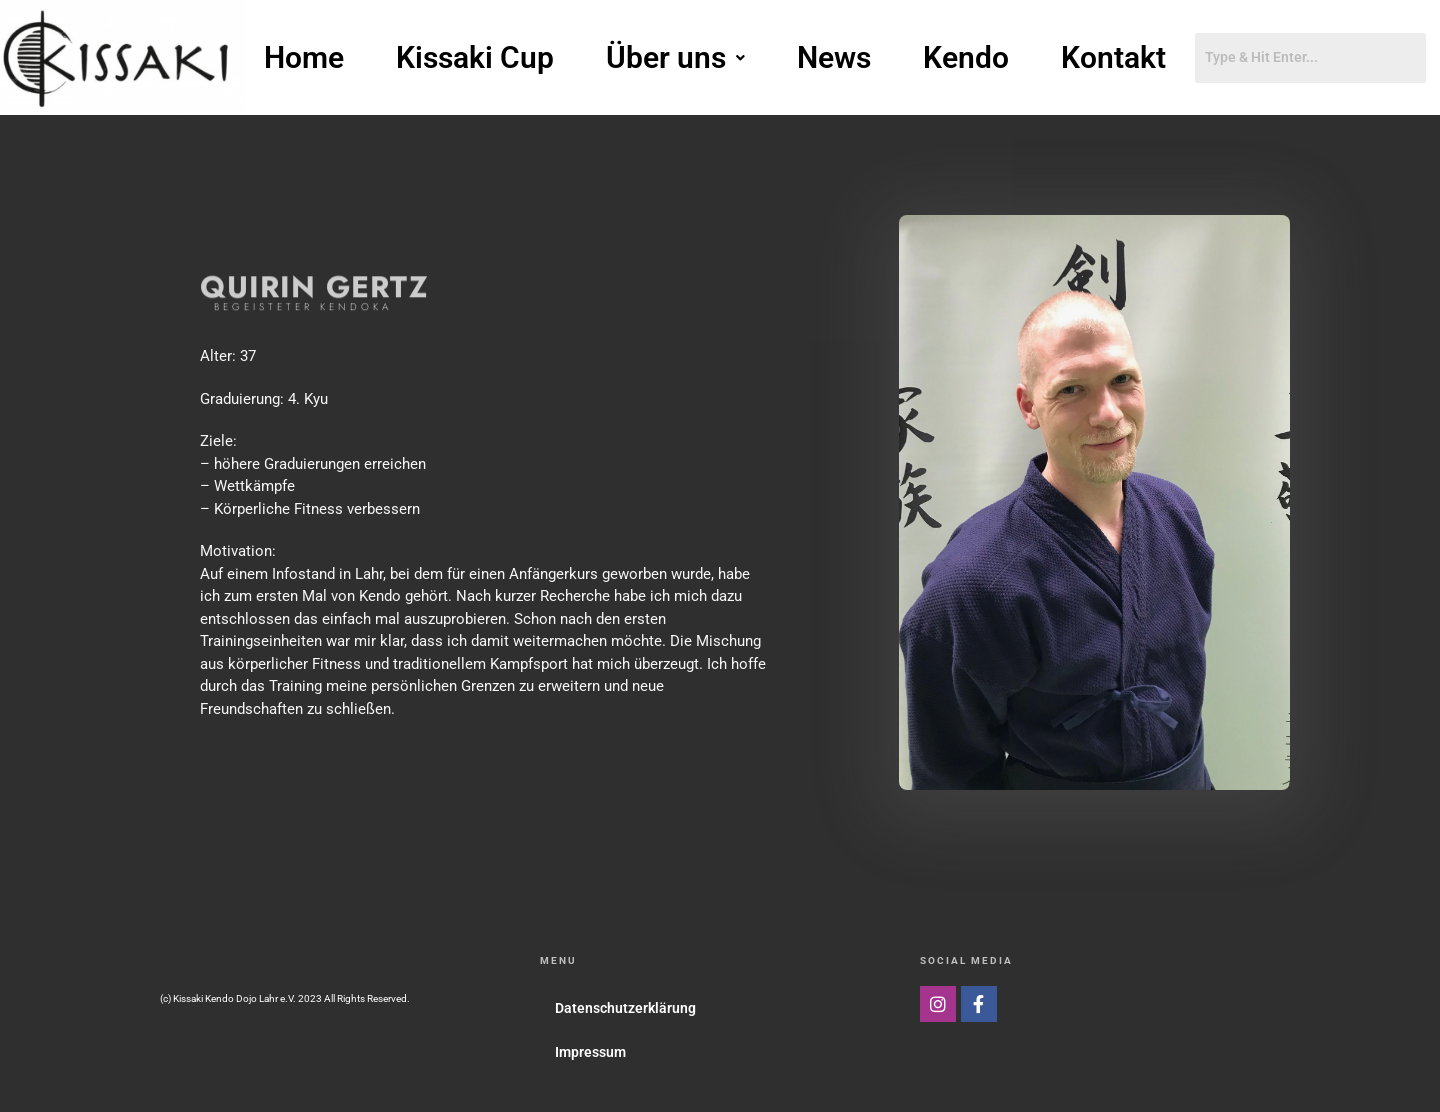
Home (304, 57)
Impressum (590, 1052)
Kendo (966, 57)
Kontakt (1113, 57)
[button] (675, 57)
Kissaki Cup (475, 57)
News (834, 57)
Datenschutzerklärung (625, 1008)
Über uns (675, 57)
